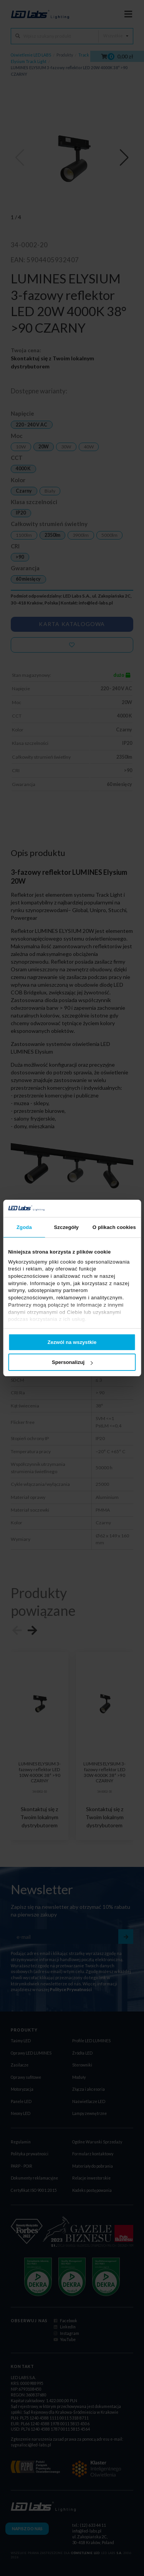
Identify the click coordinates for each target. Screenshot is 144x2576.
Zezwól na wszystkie (72, 1342)
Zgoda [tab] (24, 1227)
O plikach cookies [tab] (114, 1227)
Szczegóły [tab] (66, 1227)
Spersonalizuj (72, 1362)
